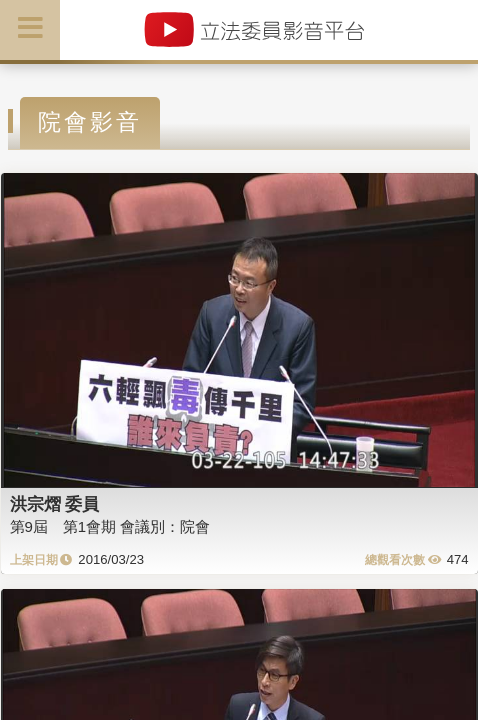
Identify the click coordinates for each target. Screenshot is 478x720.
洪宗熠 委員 (55, 504)
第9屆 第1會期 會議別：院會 (110, 526)
